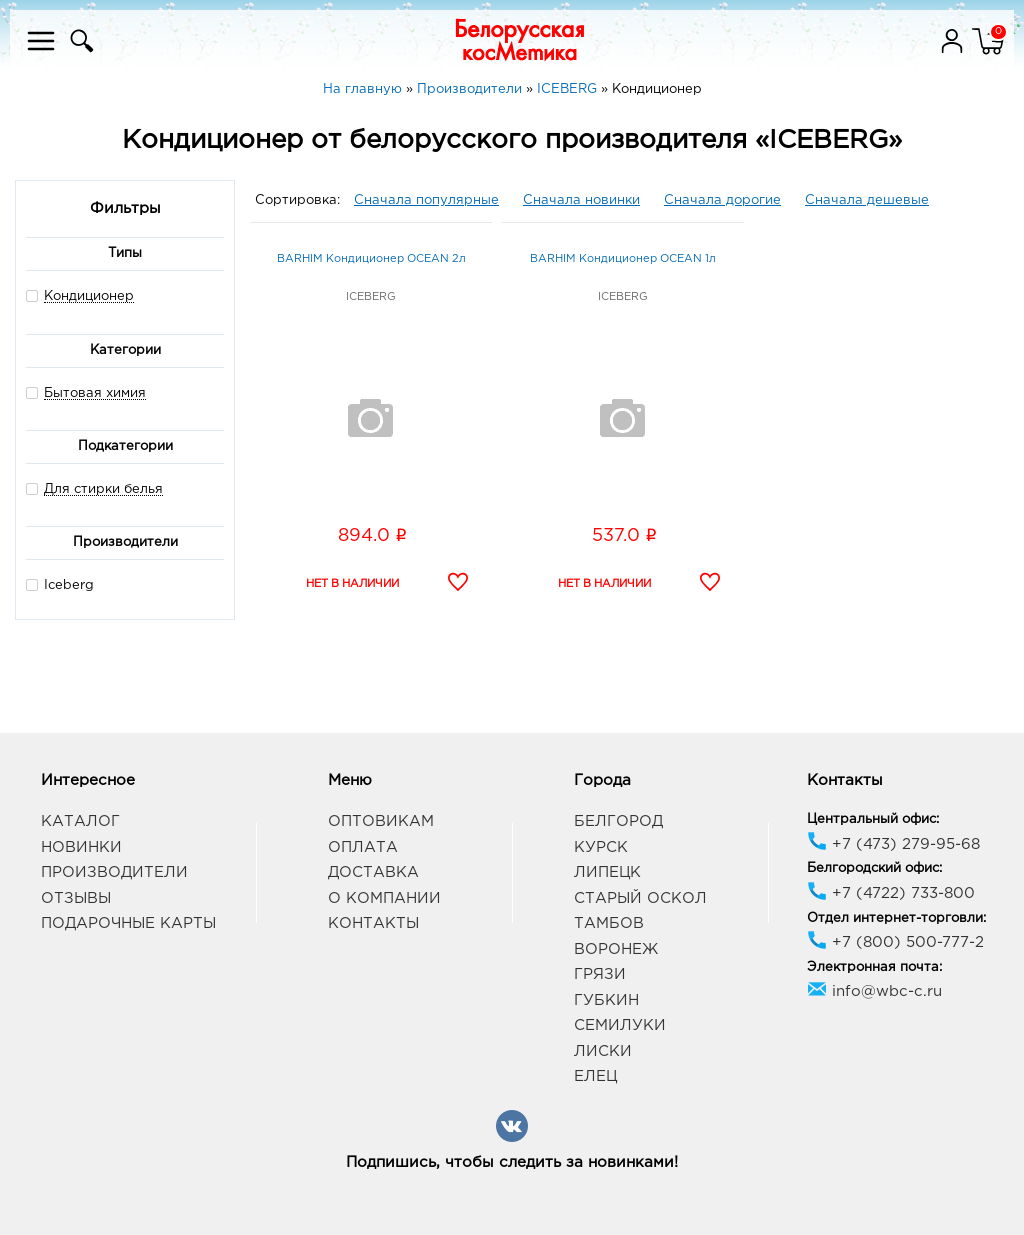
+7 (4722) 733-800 (891, 893)
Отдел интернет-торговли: (896, 918)
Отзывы (76, 898)
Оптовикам (381, 821)
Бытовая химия (95, 393)
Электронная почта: (874, 967)
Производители (114, 872)
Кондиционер (89, 296)
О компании (384, 898)
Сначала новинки (581, 200)
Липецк (607, 872)
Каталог (80, 821)
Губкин (606, 1000)
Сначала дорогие (722, 200)
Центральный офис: (873, 819)
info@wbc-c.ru (874, 991)
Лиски (603, 1051)
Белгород (618, 821)
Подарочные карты (128, 923)
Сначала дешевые (867, 200)
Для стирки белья (103, 489)
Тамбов (609, 923)
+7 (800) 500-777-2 (895, 942)
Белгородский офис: (874, 868)
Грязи (600, 974)
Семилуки (620, 1025)
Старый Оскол (640, 898)
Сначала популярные (426, 200)
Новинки (81, 847)
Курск (601, 847)
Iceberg (60, 584)
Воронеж (616, 949)
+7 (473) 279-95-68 (893, 844)
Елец (595, 1076)
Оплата (363, 847)
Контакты (373, 923)
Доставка (373, 872)
